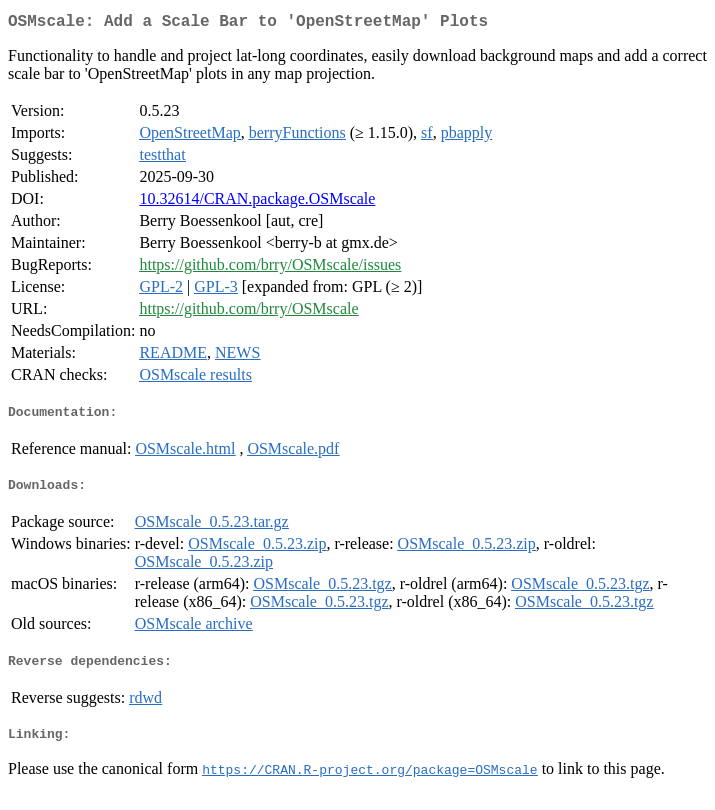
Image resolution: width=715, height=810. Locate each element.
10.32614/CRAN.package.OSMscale (257, 202)
